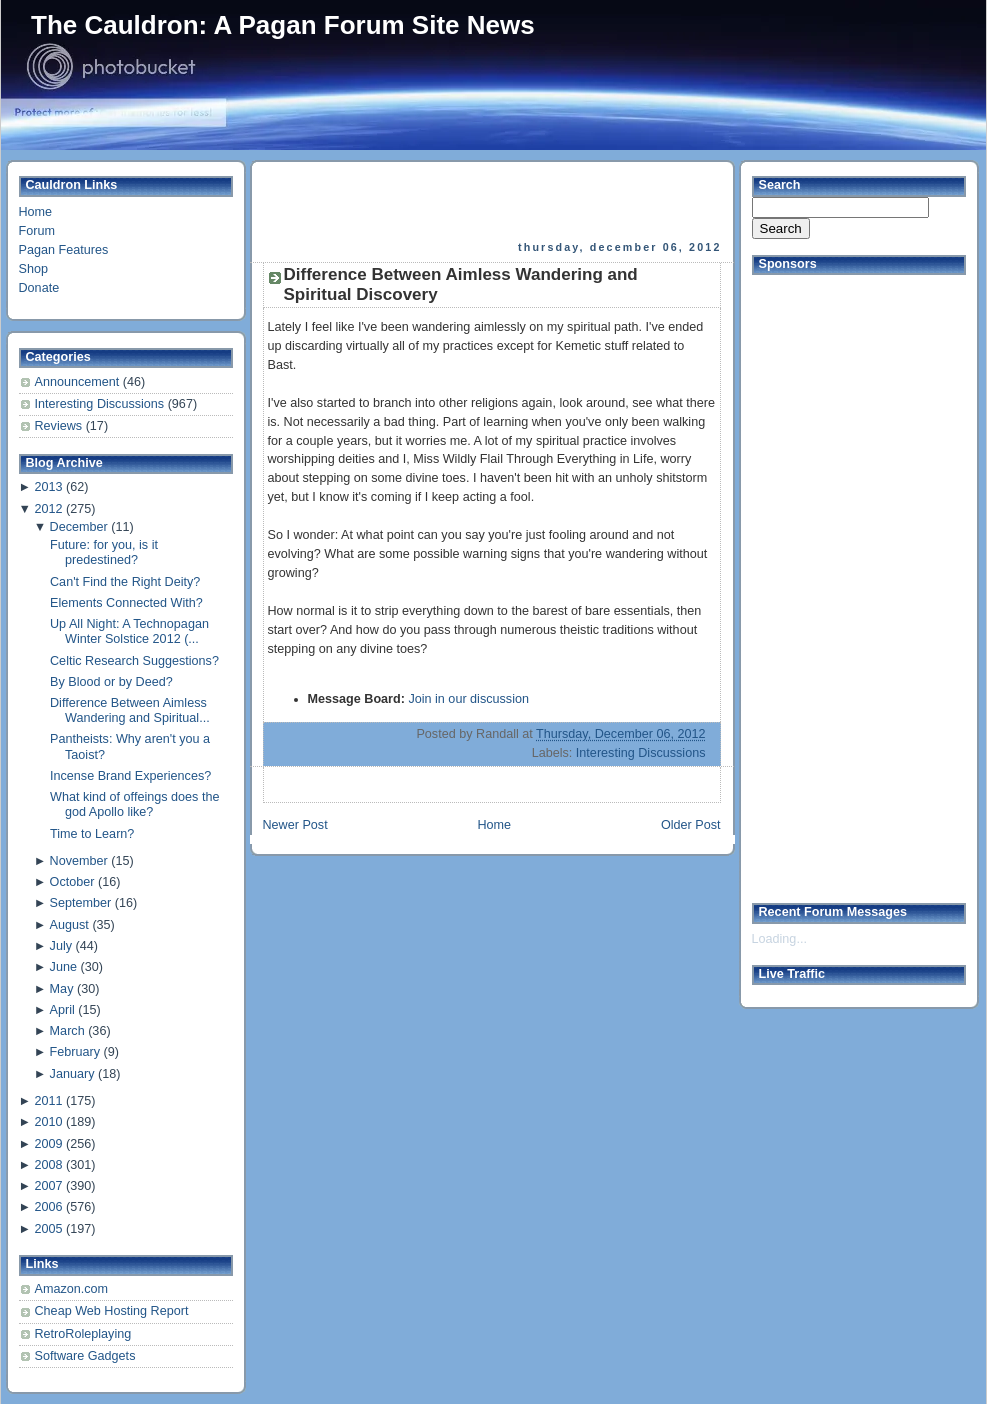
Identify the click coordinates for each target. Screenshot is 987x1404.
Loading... (779, 939)
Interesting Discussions (101, 404)
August (69, 925)
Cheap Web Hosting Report (112, 1311)
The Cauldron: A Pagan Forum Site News (283, 25)
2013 (48, 487)
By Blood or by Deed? (111, 682)
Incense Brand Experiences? (130, 776)
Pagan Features (64, 250)
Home (36, 212)
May (62, 989)
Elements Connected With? (126, 603)
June (63, 967)
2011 (48, 1101)
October (72, 882)
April (62, 1010)
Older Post (691, 825)
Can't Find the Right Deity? (125, 582)
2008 (48, 1165)
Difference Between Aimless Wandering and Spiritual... (130, 710)
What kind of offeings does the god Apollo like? (134, 804)
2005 (48, 1229)
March (67, 1031)
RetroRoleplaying (83, 1334)
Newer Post (295, 825)
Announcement (79, 382)
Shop (33, 269)
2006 (48, 1207)
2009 (48, 1144)
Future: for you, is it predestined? (104, 552)
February (75, 1052)
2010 (48, 1122)
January (72, 1074)
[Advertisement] (832, 581)
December (79, 527)
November (79, 861)
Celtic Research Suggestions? (134, 661)
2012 (48, 509)
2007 (48, 1186)
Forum (37, 231)
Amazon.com (72, 1289)
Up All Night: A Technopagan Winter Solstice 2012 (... (129, 631)
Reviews (60, 426)
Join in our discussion (468, 699)
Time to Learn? (92, 834)
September (81, 903)
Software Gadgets (85, 1356)
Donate (39, 288)
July (61, 946)
